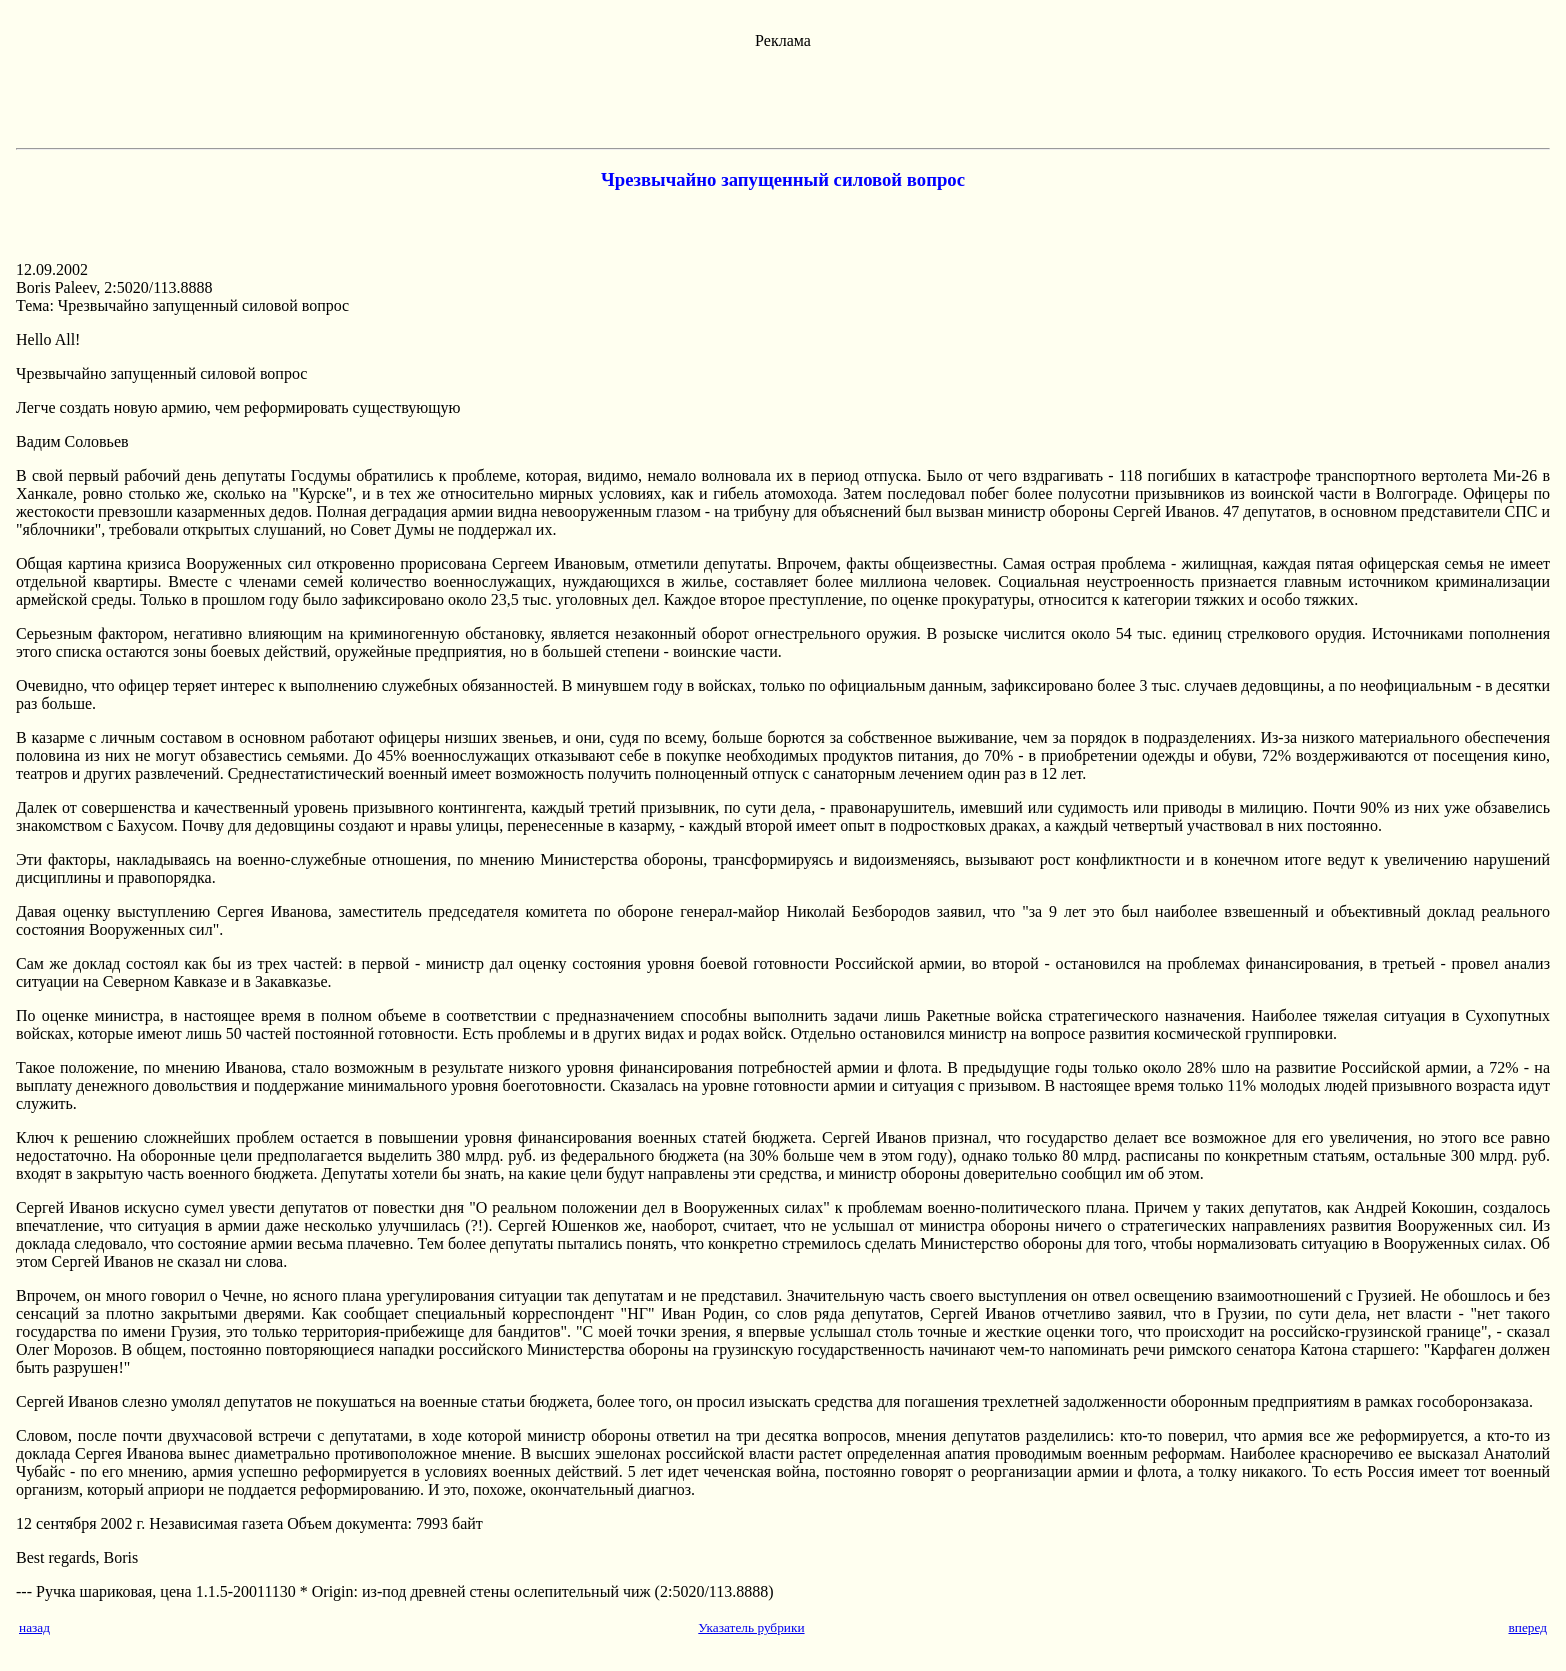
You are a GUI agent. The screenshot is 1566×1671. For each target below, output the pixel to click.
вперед (1527, 1627)
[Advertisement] (783, 95)
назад (34, 1627)
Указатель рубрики (751, 1627)
